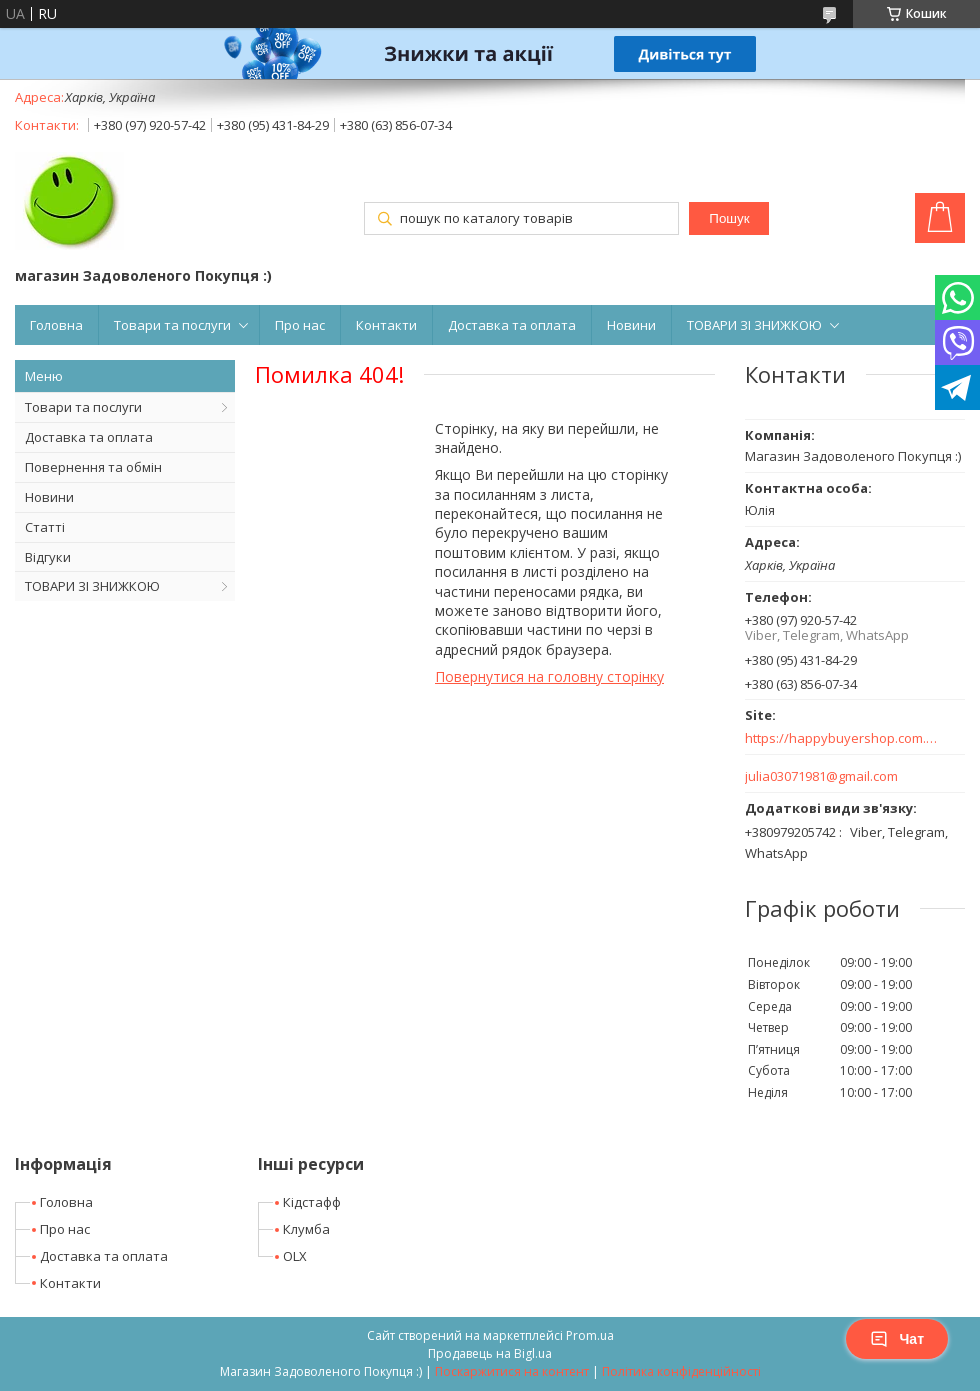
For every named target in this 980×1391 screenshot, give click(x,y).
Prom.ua (590, 1335)
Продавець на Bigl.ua (490, 1353)
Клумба (306, 1229)
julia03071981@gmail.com (821, 776)
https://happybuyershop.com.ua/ (842, 738)
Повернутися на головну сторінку (549, 676)
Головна (56, 325)
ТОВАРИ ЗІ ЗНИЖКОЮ (754, 325)
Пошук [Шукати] (729, 218)
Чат (897, 1339)
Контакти (386, 325)
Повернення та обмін (93, 467)
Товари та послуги (172, 325)
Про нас (300, 325)
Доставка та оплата (512, 325)
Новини (631, 325)
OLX (295, 1256)
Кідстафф (312, 1202)
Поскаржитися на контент (512, 1371)
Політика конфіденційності (681, 1371)
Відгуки (48, 557)
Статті (45, 527)
